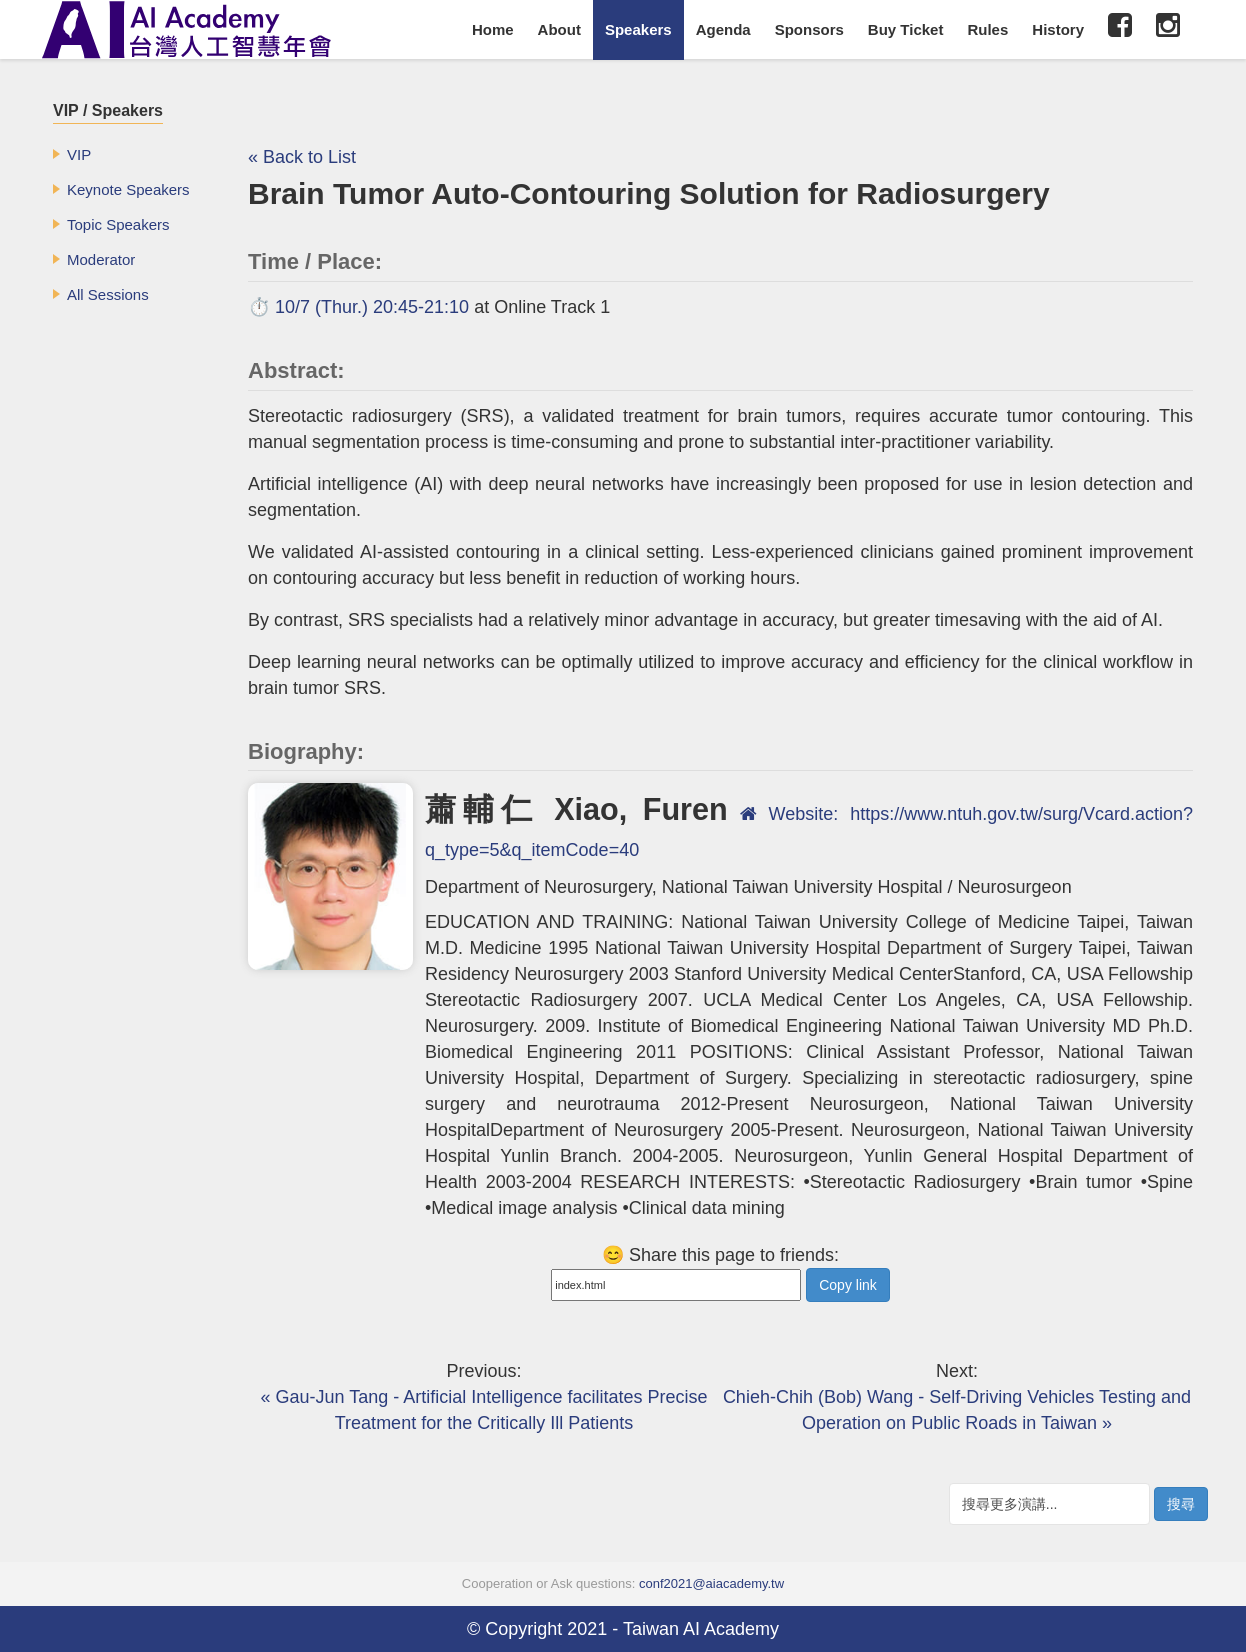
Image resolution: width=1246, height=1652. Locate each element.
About (559, 29)
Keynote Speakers (128, 189)
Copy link (848, 1285)
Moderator (101, 259)
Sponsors (809, 29)
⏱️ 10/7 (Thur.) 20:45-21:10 (358, 307)
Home (493, 29)
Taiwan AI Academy (701, 1629)
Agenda (723, 29)
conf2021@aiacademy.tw (711, 1583)
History (1058, 29)
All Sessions (108, 294)
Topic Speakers (118, 224)
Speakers (638, 29)
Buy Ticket (906, 29)
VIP (79, 154)
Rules (987, 29)
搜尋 (1181, 1504)
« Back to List (302, 157)
